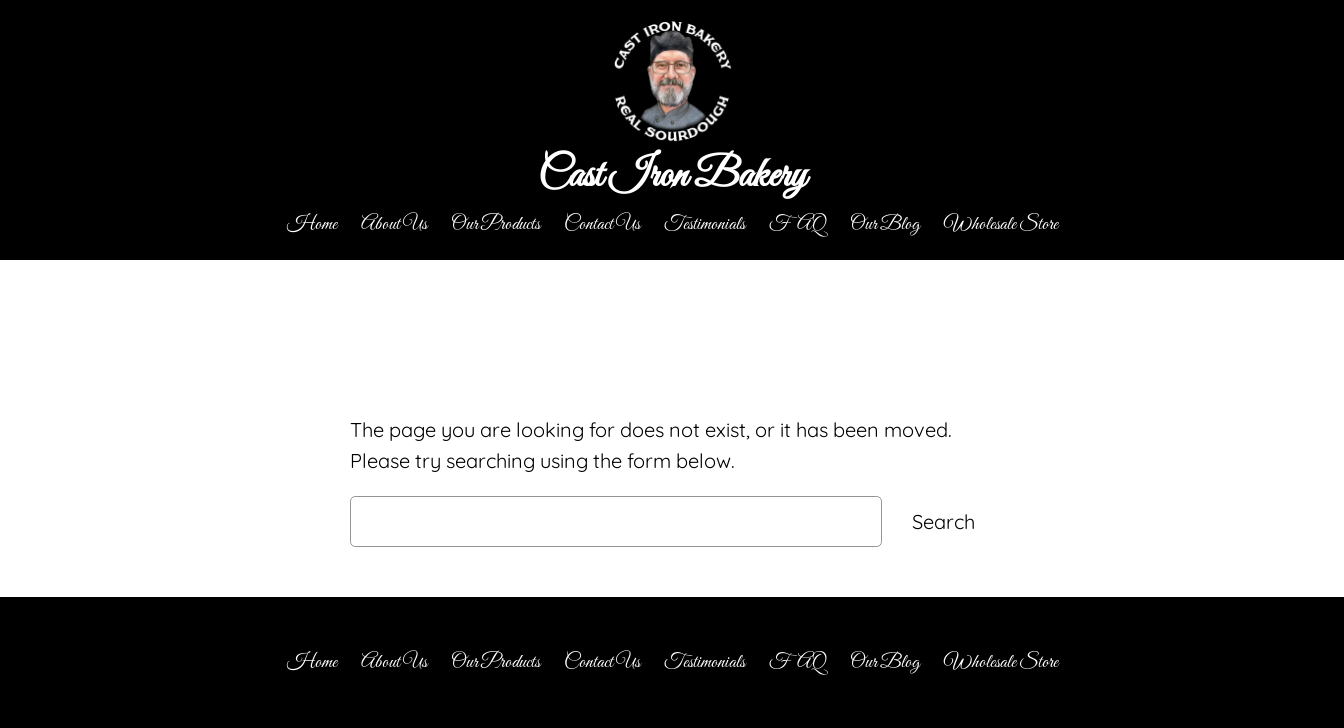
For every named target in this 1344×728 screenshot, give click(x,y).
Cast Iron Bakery (672, 176)
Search (943, 521)
